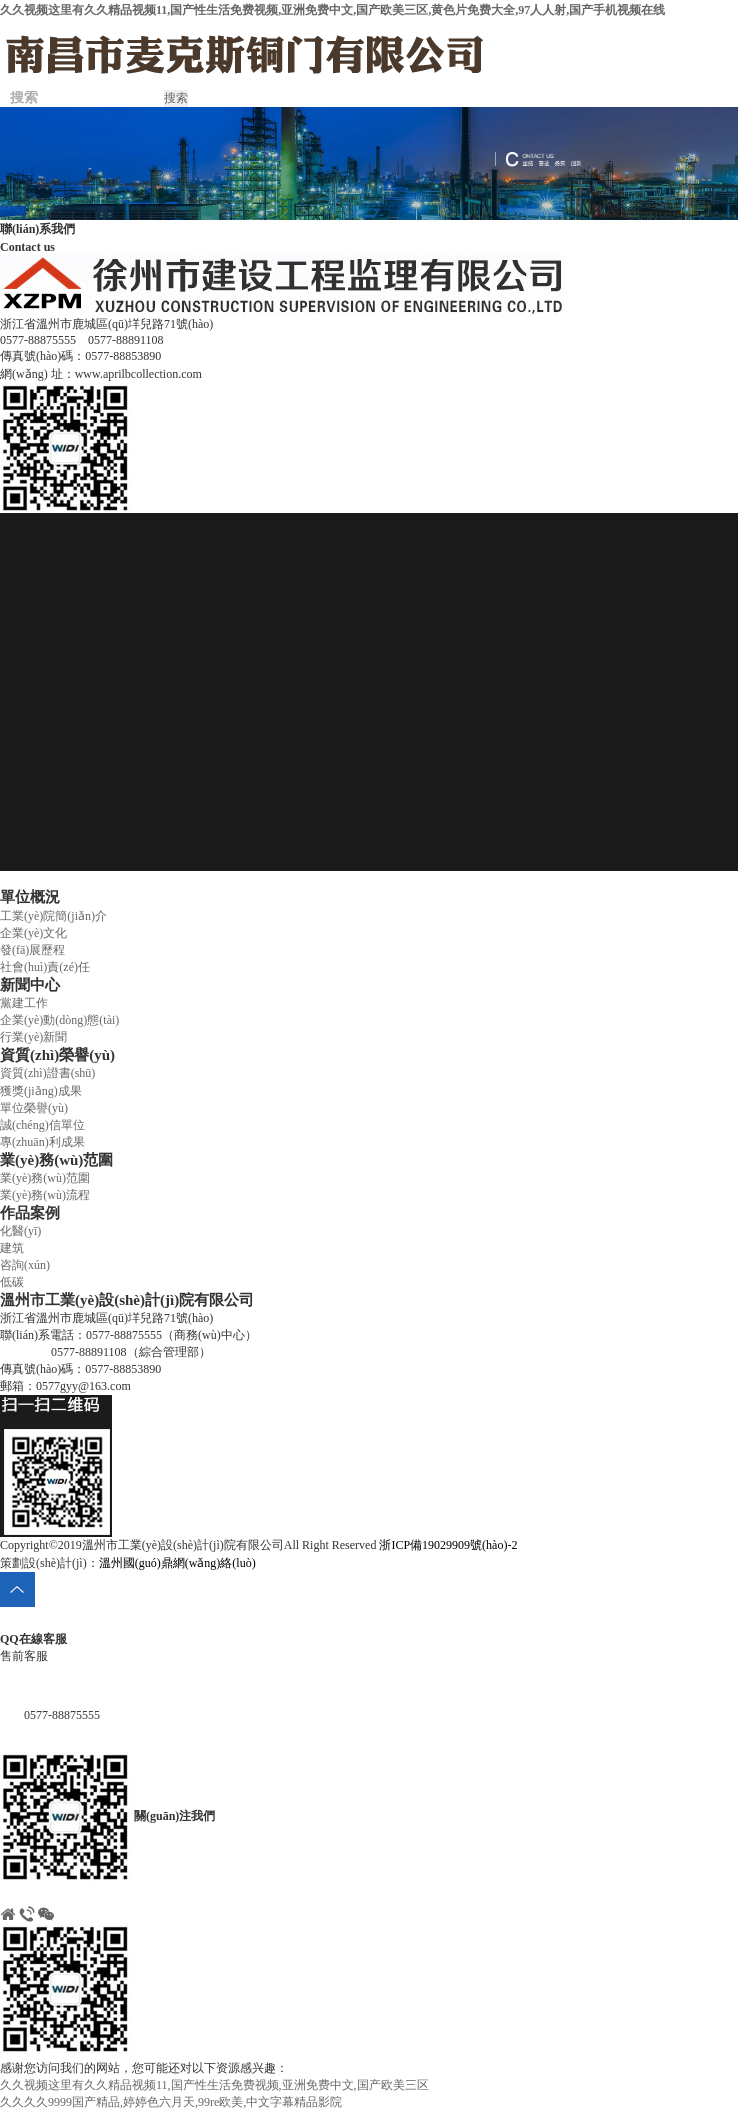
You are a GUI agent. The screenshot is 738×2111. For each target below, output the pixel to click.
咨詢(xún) (25, 1265)
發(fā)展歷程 (32, 950)
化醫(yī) (20, 1231)
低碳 (12, 1282)
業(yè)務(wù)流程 (45, 1195)
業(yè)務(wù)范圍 (45, 1178)
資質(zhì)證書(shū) (47, 1073)
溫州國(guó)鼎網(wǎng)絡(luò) (177, 1563)
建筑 (12, 1248)
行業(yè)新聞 (33, 1037)
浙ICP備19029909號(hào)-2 (448, 1545)
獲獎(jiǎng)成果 (41, 1091)
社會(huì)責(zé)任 (45, 967)
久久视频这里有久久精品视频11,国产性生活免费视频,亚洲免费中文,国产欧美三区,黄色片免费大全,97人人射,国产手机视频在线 (332, 10)
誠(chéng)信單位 (42, 1125)
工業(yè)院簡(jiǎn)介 (53, 916)
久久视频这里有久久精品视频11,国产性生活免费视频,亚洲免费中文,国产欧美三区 (214, 2085)
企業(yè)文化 (33, 933)
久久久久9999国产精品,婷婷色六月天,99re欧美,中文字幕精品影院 (171, 2102)
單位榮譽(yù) (34, 1108)
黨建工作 (24, 1003)
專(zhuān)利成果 (42, 1142)
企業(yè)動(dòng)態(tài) (59, 1020)
